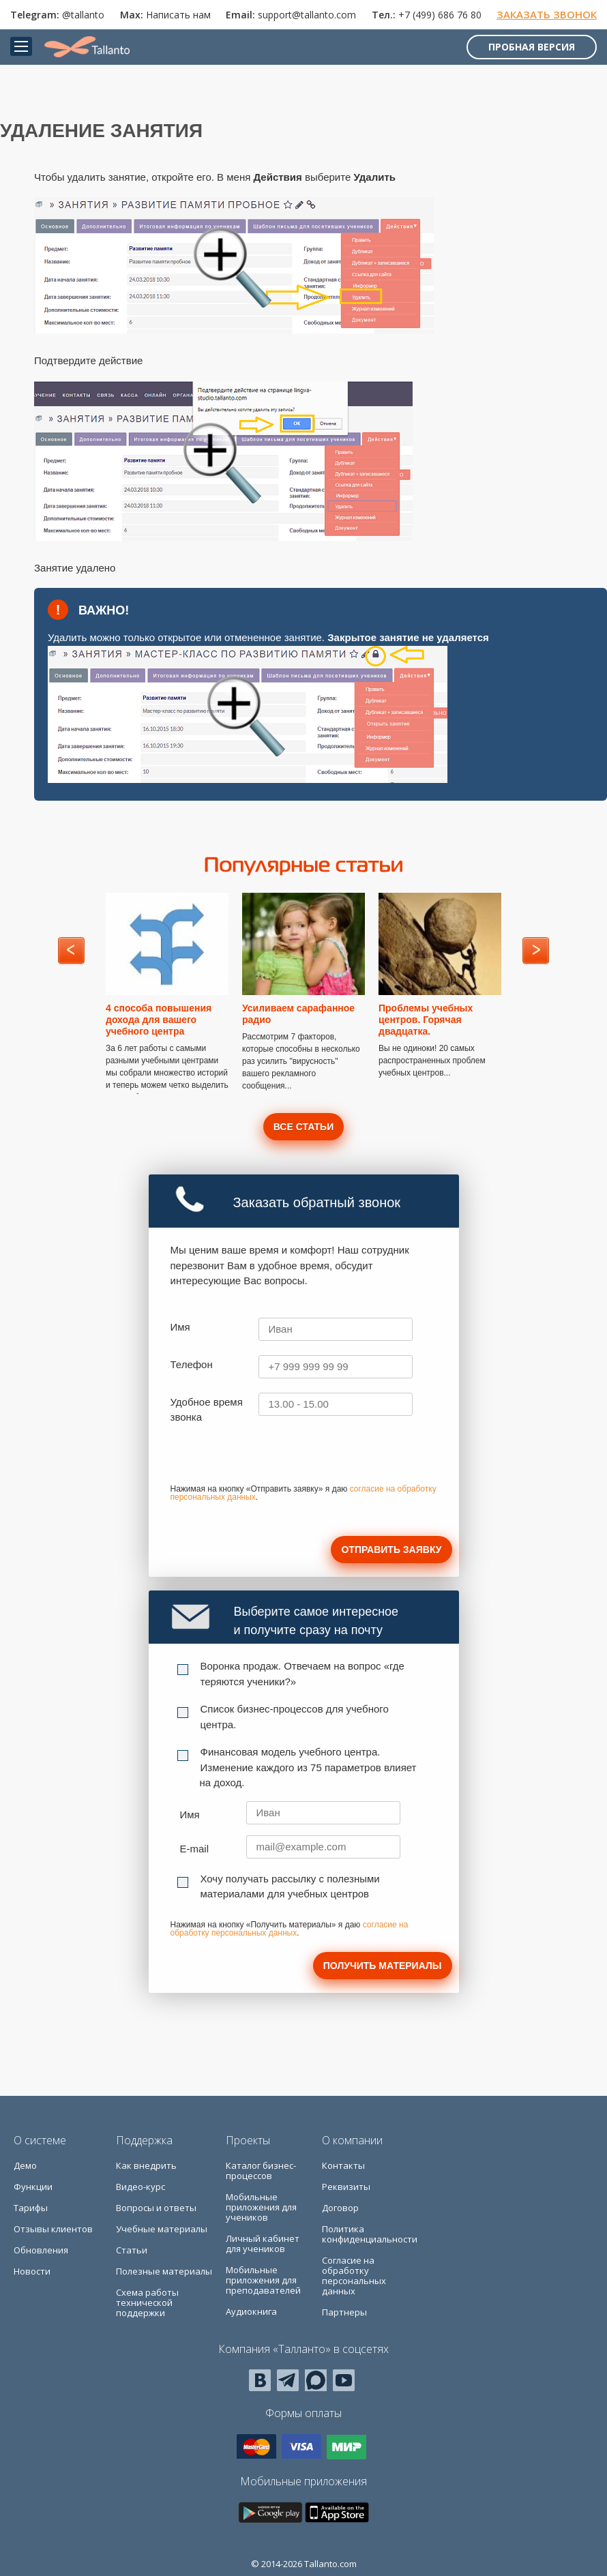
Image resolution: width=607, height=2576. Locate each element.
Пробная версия (531, 46)
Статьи (131, 2250)
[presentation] (274, 1458)
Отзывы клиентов (53, 2229)
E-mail (194, 1848)
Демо (25, 2165)
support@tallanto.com (307, 14)
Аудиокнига (251, 2311)
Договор (340, 2208)
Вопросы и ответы (156, 2208)
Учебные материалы (161, 2229)
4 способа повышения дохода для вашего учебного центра (158, 1020)
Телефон (192, 1364)
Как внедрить (146, 2165)
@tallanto (83, 14)
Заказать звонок (547, 14)
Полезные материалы (164, 2271)
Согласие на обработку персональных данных (354, 2275)
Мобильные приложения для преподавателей (263, 2280)
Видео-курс (140, 2186)
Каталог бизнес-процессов (261, 2170)
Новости (32, 2271)
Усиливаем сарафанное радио (298, 1014)
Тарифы (31, 2208)
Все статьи (303, 1126)
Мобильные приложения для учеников (261, 2207)
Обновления (41, 2250)
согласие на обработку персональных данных (290, 1929)
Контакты (343, 2165)
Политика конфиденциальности (369, 2234)
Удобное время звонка (207, 1409)
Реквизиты (346, 2186)
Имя (180, 1327)
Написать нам (178, 14)
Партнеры (344, 2312)
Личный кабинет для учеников (262, 2243)
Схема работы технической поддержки (147, 2302)
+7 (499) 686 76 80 (440, 14)
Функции (33, 2186)
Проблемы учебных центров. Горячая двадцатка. (426, 1020)
